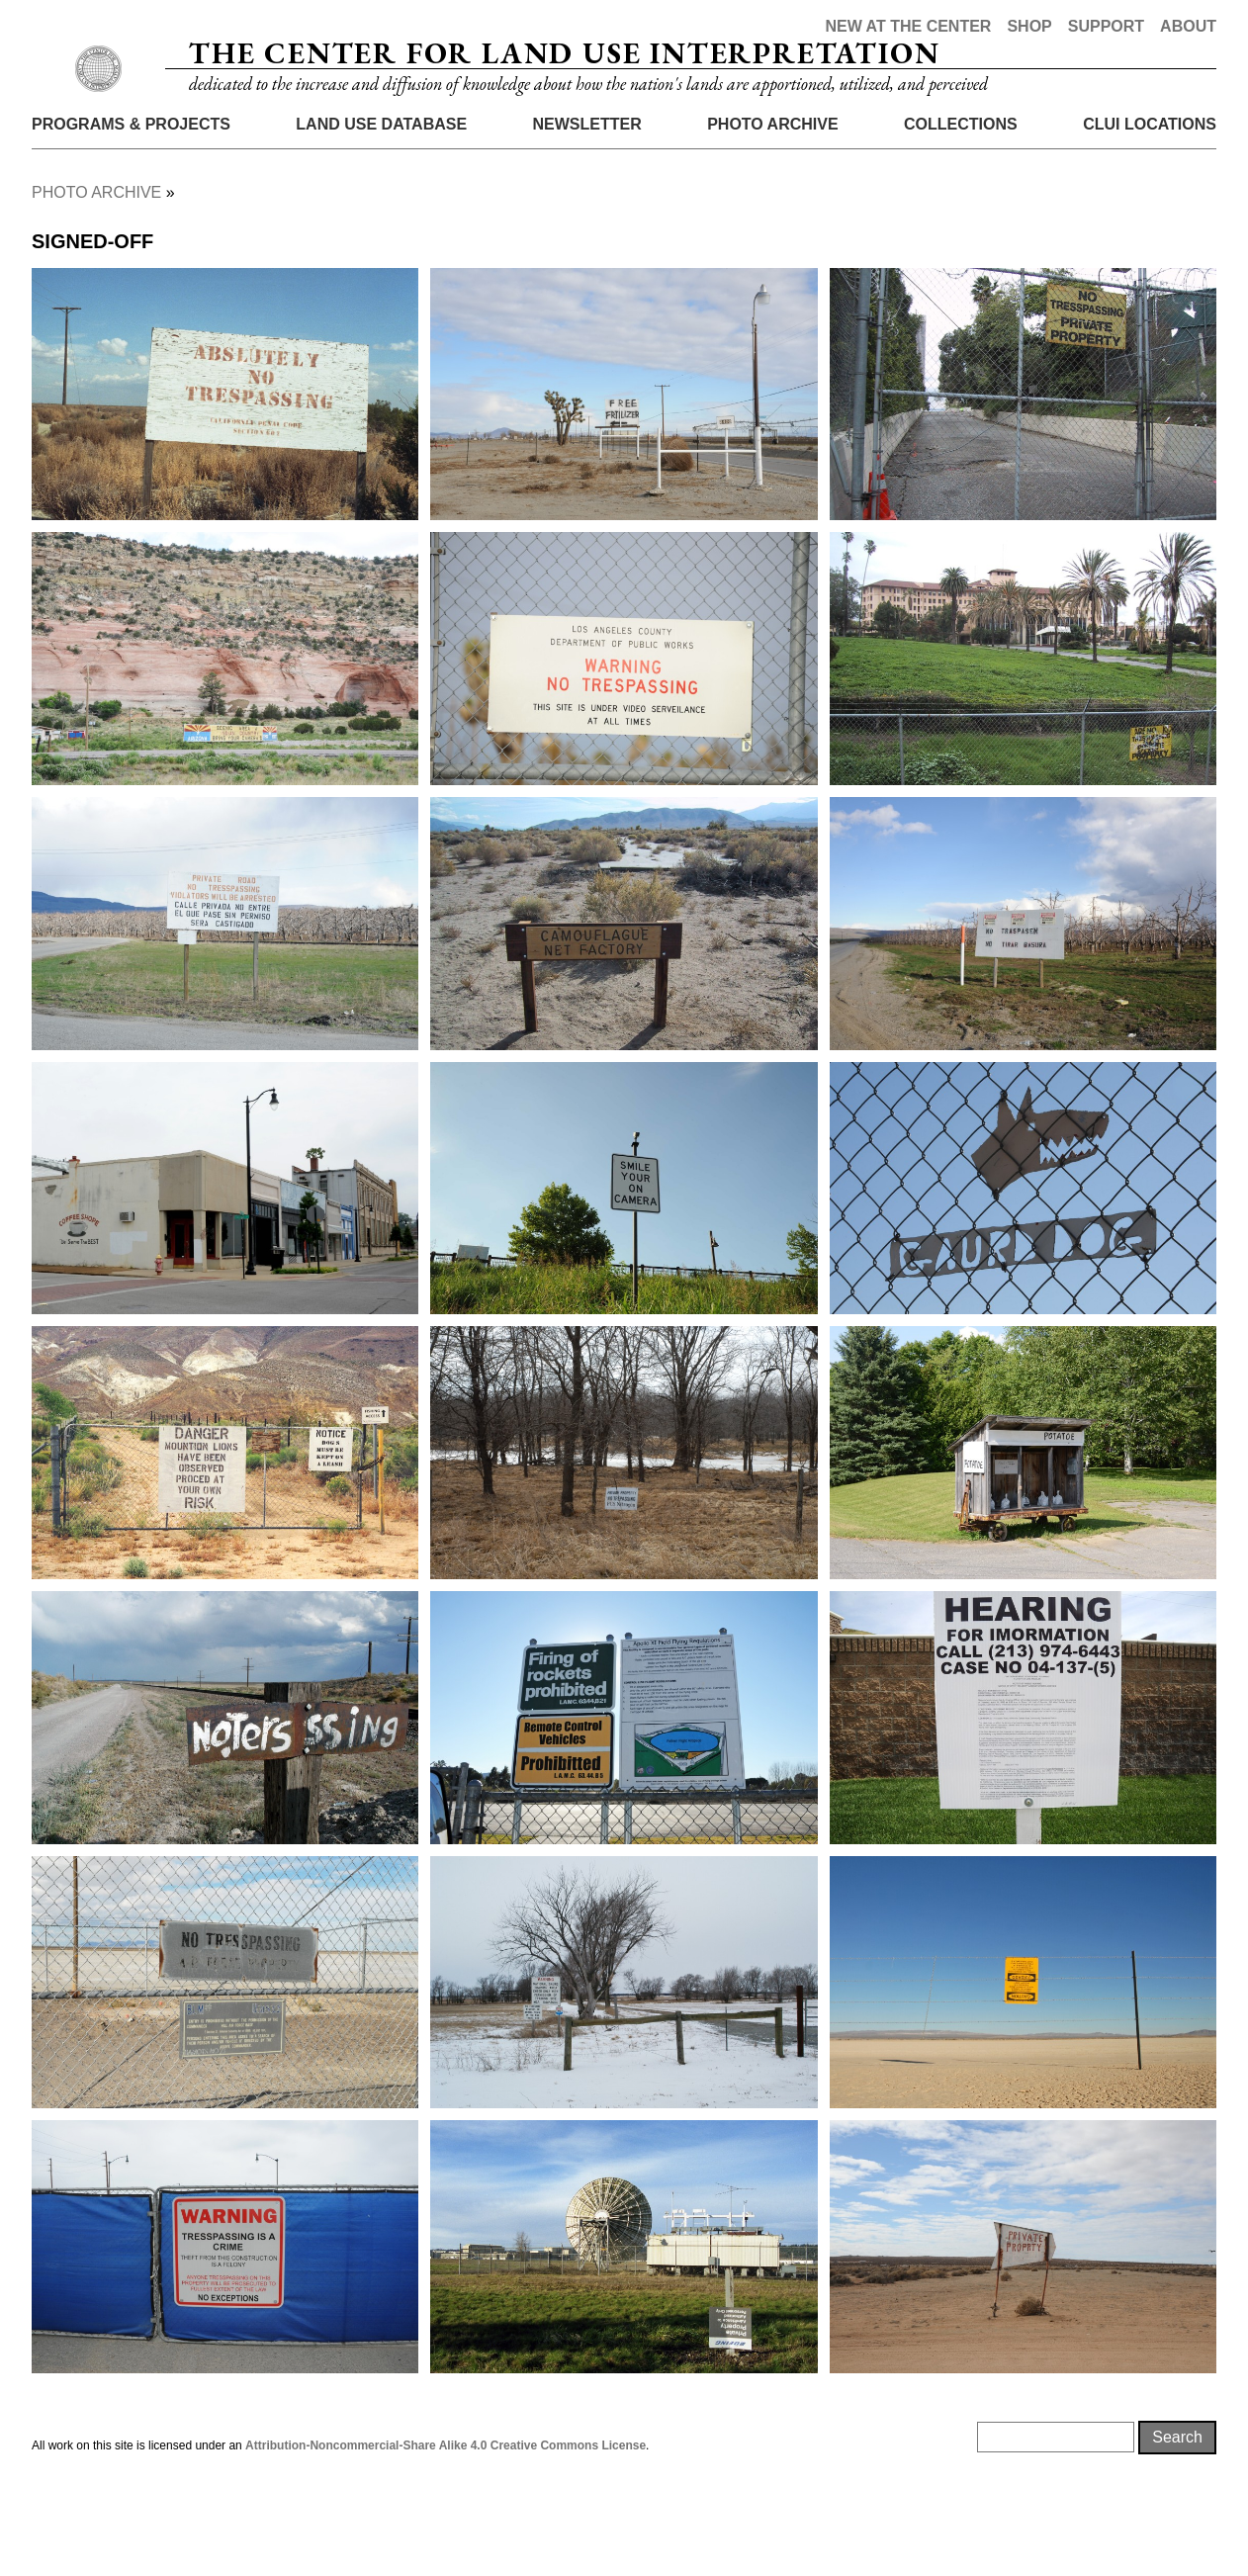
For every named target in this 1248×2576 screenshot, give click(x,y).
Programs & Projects (131, 210)
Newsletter (587, 210)
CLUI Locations (1149, 210)
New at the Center (908, 26)
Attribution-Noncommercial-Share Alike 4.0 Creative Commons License (445, 2531)
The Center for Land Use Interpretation (564, 96)
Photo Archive (772, 210)
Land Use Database (381, 210)
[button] (225, 480)
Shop (1029, 26)
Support (1106, 26)
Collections (961, 210)
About (1188, 26)
